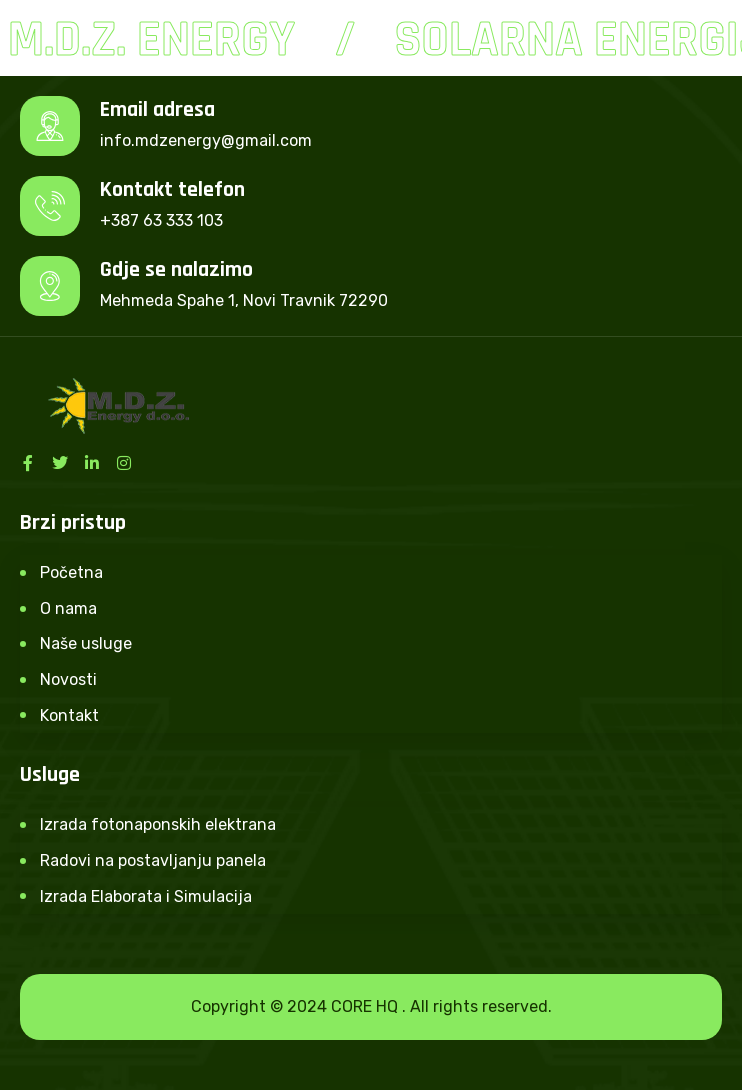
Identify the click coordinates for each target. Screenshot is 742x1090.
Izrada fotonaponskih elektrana (158, 824)
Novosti (68, 679)
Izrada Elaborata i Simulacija (146, 896)
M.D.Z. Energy (153, 40)
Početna (71, 572)
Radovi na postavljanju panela (153, 860)
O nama (68, 608)
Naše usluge (86, 643)
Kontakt (69, 715)
